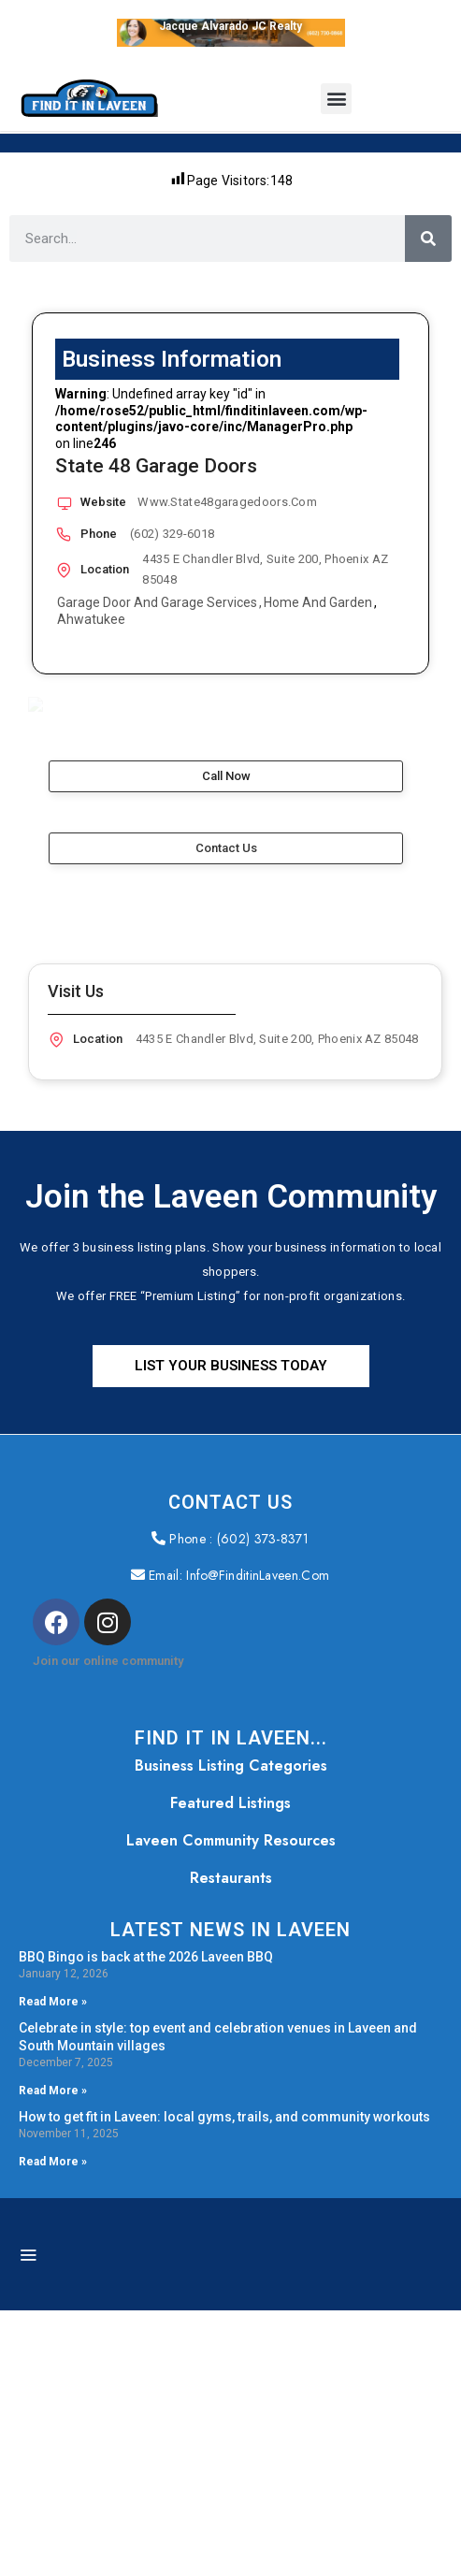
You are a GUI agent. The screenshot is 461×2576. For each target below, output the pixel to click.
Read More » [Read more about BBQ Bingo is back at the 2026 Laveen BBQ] (53, 2268)
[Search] (428, 238)
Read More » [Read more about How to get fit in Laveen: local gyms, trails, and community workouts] (53, 2427)
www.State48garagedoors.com (227, 502)
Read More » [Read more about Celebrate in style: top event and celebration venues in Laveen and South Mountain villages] (53, 2357)
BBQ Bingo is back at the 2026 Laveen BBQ (146, 2222)
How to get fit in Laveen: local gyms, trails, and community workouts (224, 2382)
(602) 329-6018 (172, 534)
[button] (336, 98)
